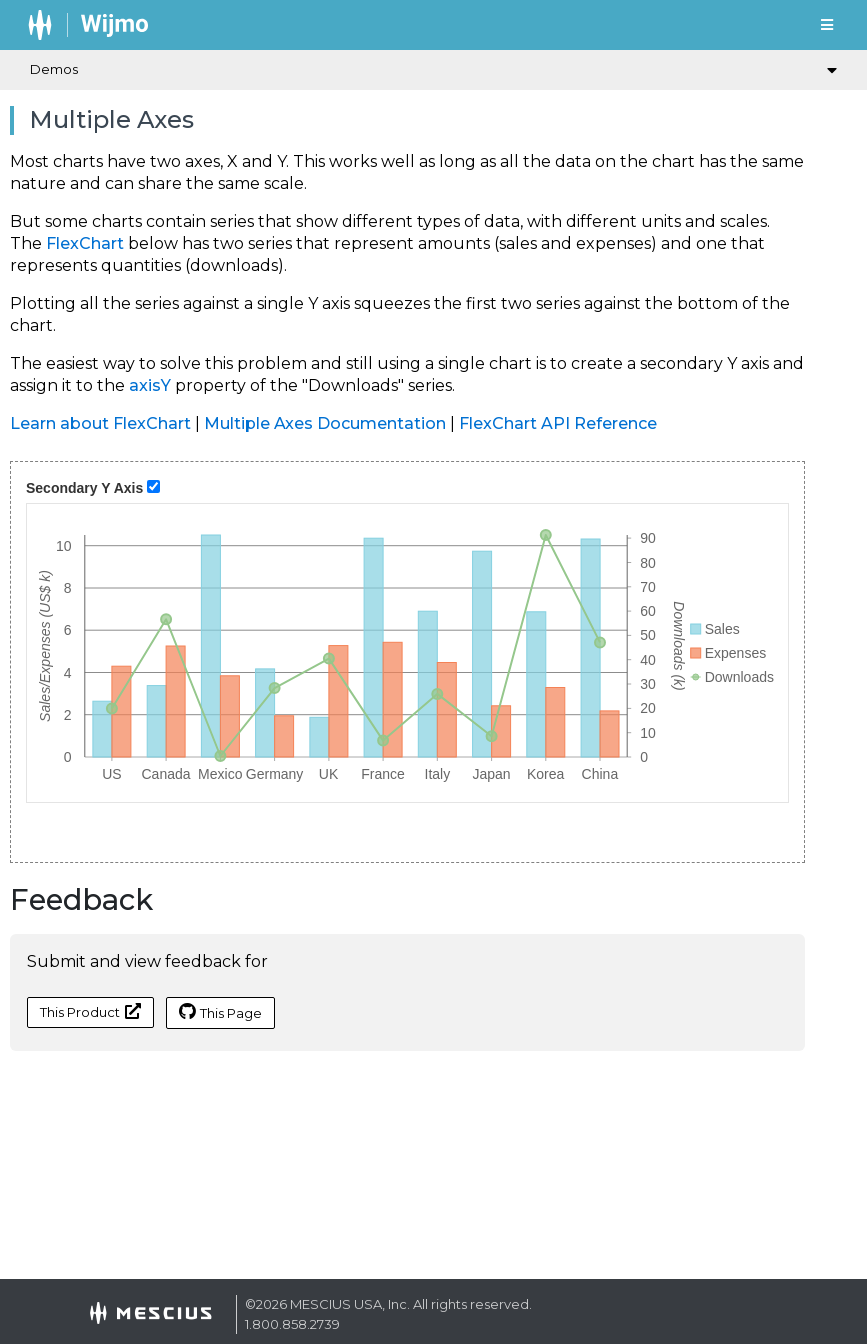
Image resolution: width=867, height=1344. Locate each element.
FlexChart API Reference (558, 423)
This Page (220, 1012)
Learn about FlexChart (100, 423)
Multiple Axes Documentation (325, 423)
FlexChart (85, 243)
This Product (90, 1011)
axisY (150, 385)
